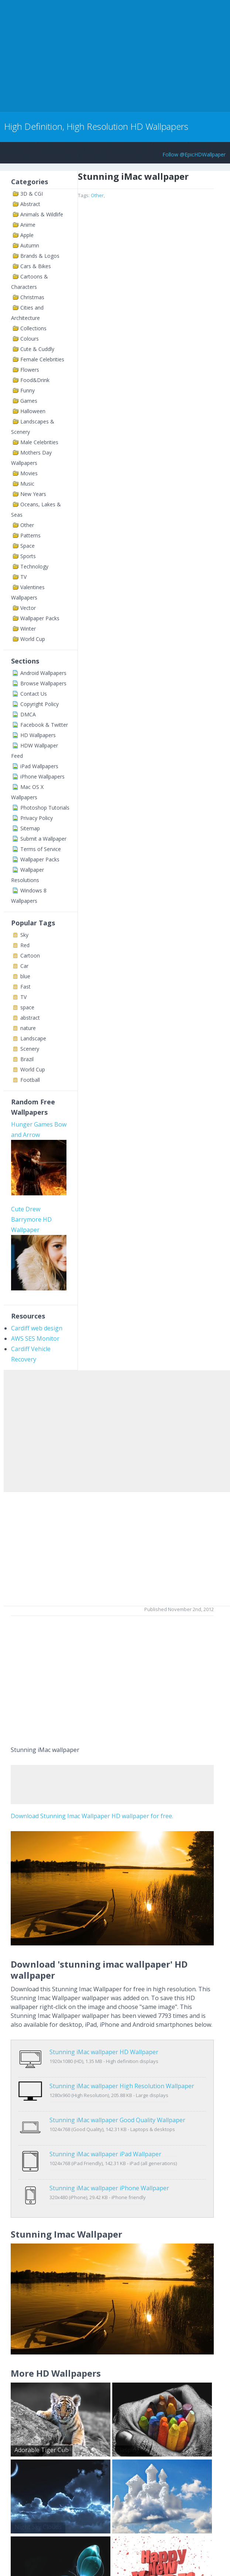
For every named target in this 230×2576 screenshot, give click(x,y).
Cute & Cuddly (37, 348)
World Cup (32, 638)
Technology (34, 566)
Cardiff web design (36, 1328)
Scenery (29, 1048)
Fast (25, 986)
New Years (33, 493)
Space (27, 545)
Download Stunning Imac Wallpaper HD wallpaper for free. (92, 1816)
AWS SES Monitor (35, 1338)
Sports (28, 556)
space (27, 1007)
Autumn (29, 245)
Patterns (30, 535)
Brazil (27, 1059)
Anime (27, 224)
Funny (27, 390)
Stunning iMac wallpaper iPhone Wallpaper (109, 2157)
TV (23, 576)
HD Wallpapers (38, 735)
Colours (29, 338)
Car (24, 965)
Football (30, 1079)
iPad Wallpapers (39, 766)
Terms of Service (40, 849)
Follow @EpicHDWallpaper (194, 154)
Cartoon (30, 955)
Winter (28, 628)
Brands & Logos (39, 255)
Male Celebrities (39, 442)
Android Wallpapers (43, 672)
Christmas (32, 297)
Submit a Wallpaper (43, 838)
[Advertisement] (86, 55)
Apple (27, 235)
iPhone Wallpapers (42, 776)
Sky (24, 934)
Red (25, 945)
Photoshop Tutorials (44, 807)
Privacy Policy (36, 817)
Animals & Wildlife (41, 214)
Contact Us (33, 693)
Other (27, 525)
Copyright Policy (39, 704)
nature (28, 1028)
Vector (28, 607)
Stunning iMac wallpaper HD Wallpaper (103, 2052)
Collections (33, 328)
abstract (30, 1017)
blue (25, 976)
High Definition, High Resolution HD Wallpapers (96, 126)
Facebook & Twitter (44, 724)
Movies (29, 473)
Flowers (29, 369)
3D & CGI (31, 193)
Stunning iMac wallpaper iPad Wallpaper (105, 2131)
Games (28, 400)
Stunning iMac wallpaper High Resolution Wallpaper (121, 2078)
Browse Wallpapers (43, 683)
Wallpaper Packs (39, 618)
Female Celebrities (42, 359)
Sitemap (30, 828)
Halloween (32, 411)
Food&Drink (34, 380)
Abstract (30, 203)
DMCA (28, 714)
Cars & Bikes (35, 266)
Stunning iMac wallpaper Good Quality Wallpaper (117, 2104)
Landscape (33, 1038)
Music (27, 483)
